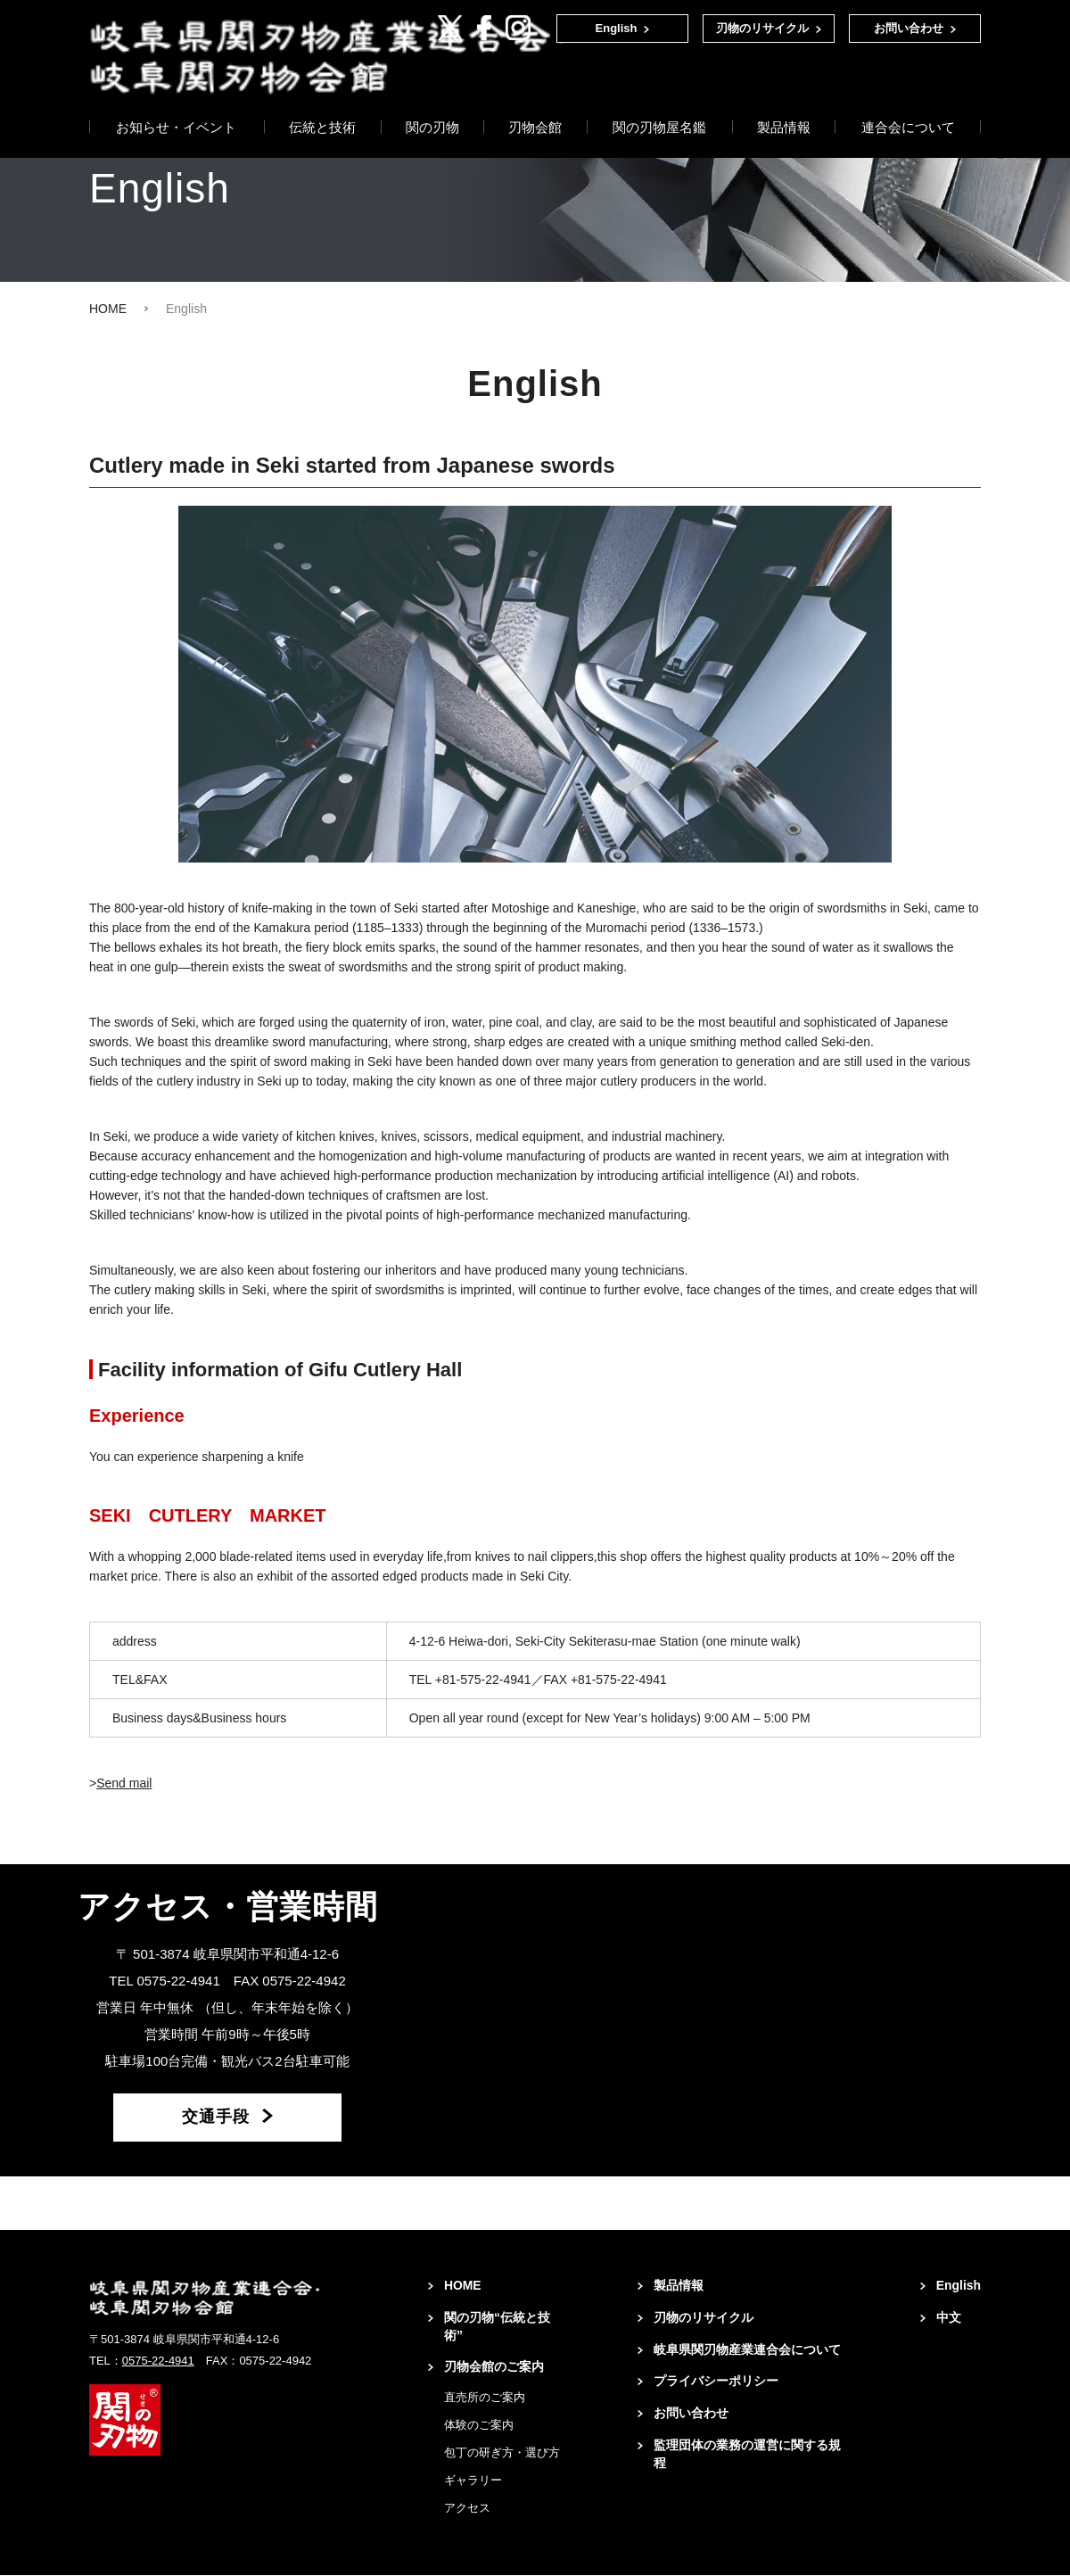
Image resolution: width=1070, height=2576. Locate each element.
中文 (947, 2318)
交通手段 (216, 2117)
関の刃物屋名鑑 (659, 87)
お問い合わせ (908, 28)
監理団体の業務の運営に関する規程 (747, 2456)
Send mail (124, 1783)
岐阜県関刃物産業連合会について (747, 2350)
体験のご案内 (479, 2425)
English (617, 28)
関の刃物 (432, 87)
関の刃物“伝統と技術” (497, 2327)
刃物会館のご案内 (494, 2368)
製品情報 (784, 87)
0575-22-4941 (158, 2360)
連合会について (908, 87)
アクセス (467, 2508)
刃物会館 (535, 87)
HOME (108, 308)
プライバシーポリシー (716, 2382)
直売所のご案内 (484, 2398)
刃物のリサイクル (762, 28)
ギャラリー (473, 2481)
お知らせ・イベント (176, 87)
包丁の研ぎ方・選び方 (502, 2453)
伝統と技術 (322, 87)
